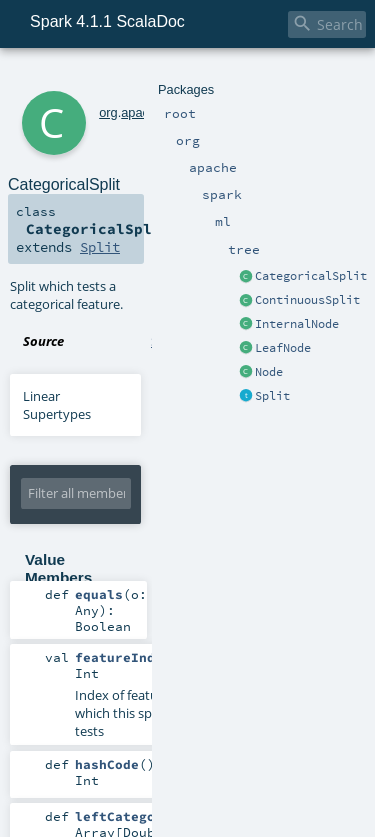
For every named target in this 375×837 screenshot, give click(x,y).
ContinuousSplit (307, 300)
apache (142, 112)
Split (272, 396)
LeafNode (283, 348)
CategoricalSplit (311, 276)
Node (269, 372)
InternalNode (297, 324)
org (108, 112)
